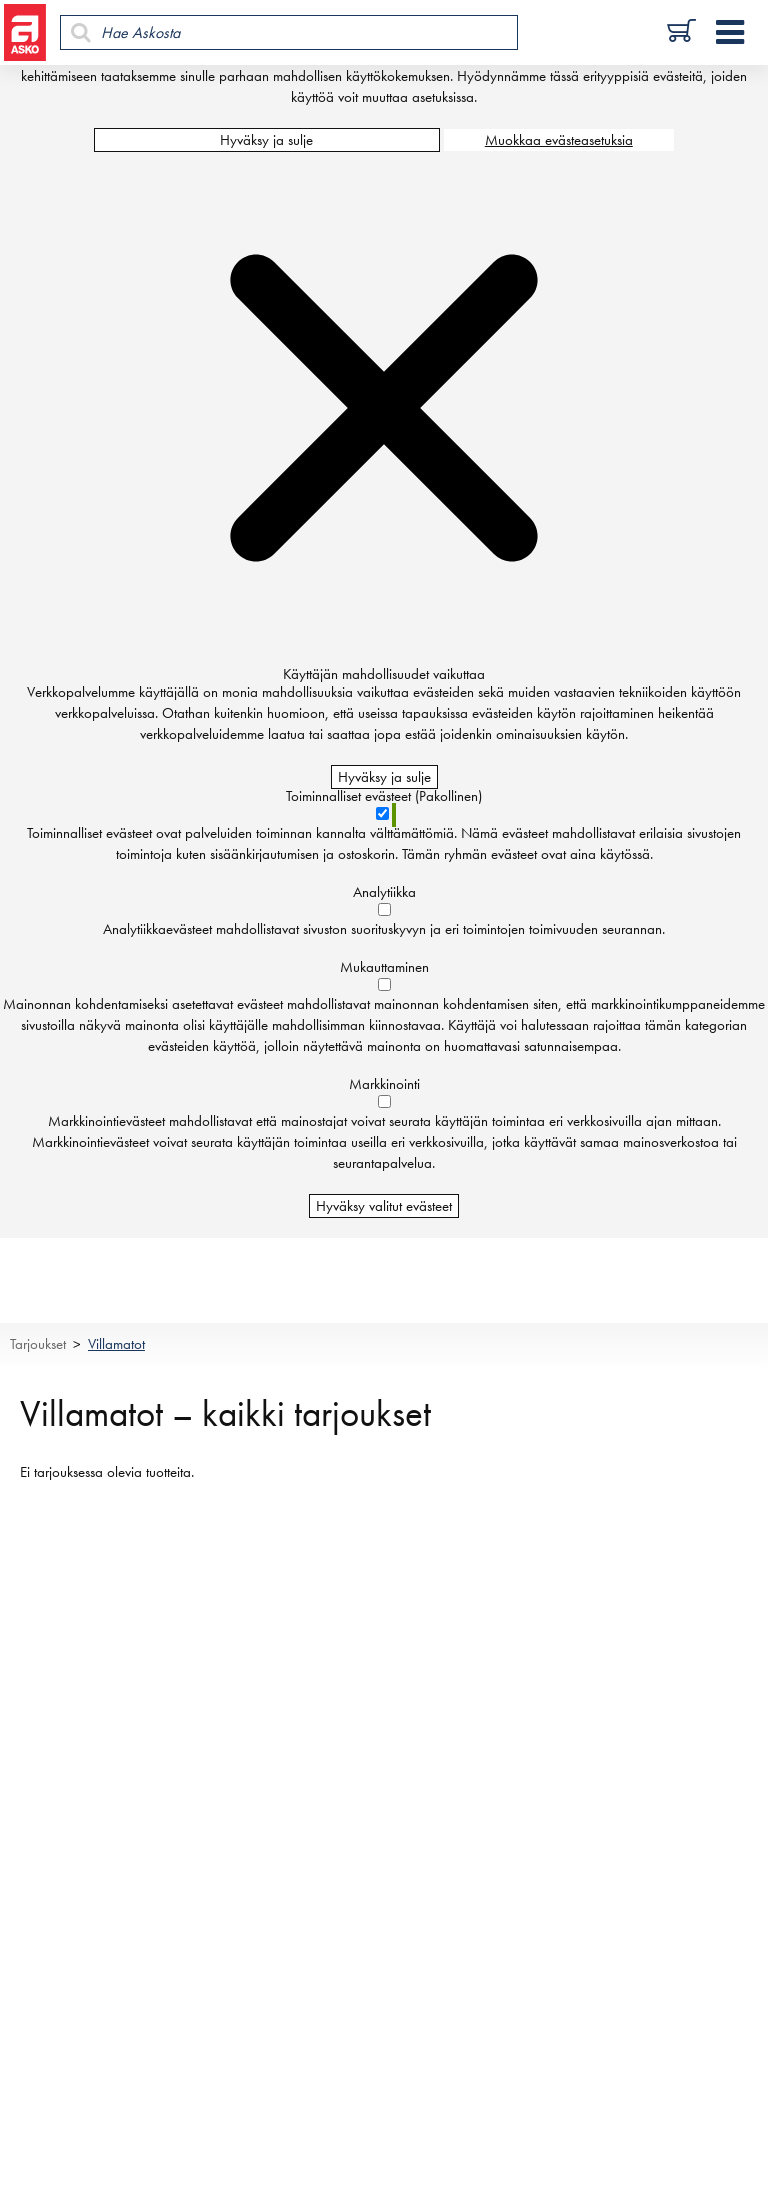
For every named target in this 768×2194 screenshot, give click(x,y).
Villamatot (116, 1344)
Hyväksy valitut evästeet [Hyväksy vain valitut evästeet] (384, 1206)
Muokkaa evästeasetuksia (559, 140)
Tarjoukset (38, 1344)
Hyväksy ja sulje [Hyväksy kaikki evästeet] (266, 140)
